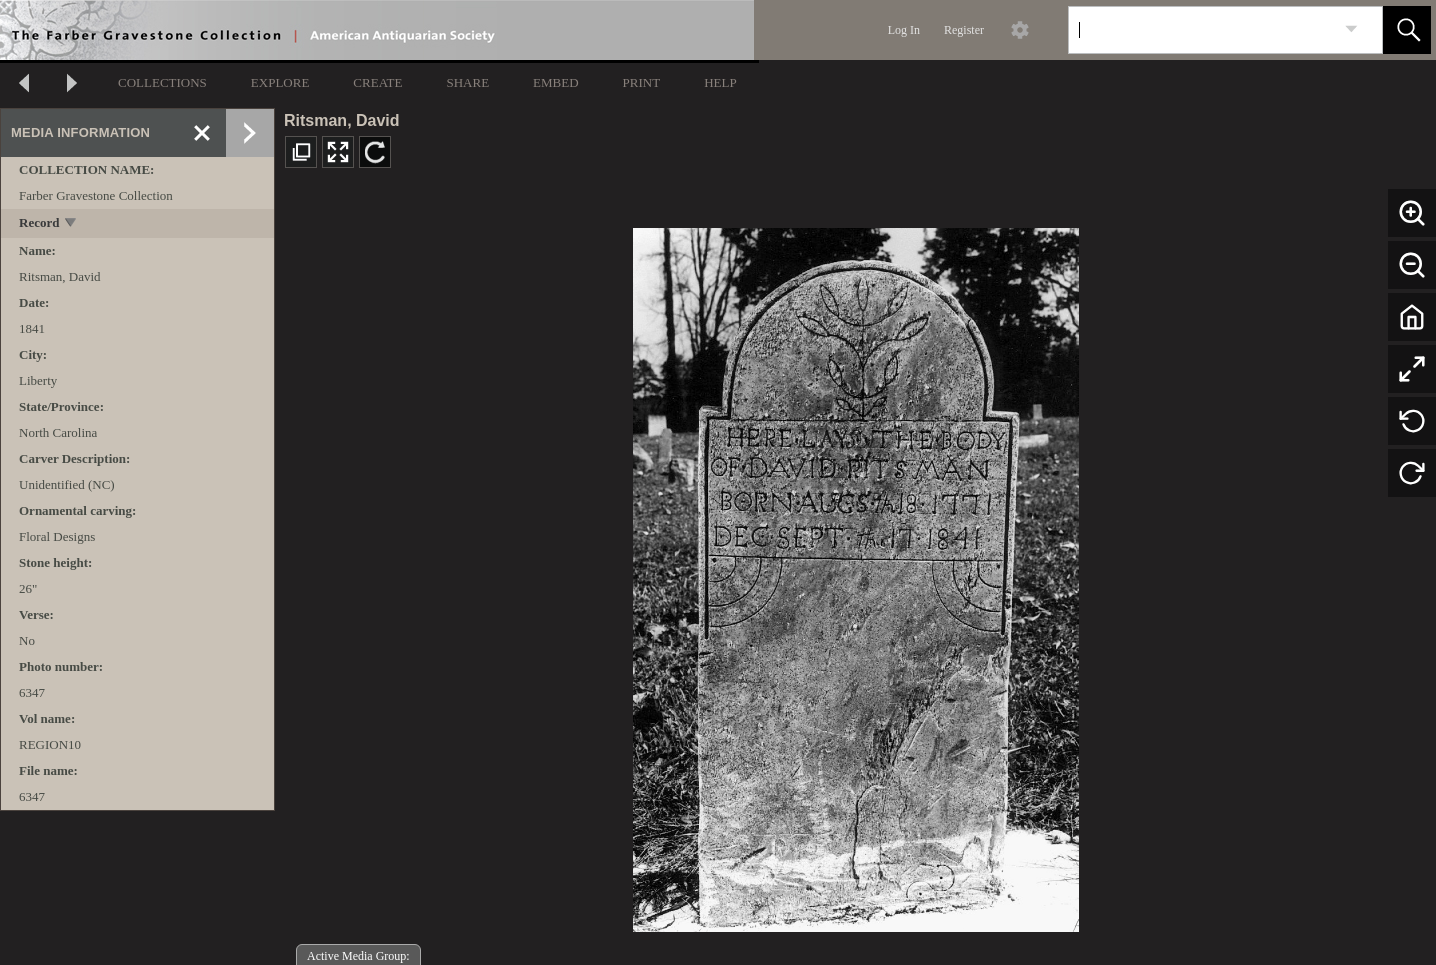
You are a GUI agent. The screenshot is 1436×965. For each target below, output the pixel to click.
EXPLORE (280, 82)
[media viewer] (855, 574)
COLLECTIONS (162, 82)
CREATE (377, 82)
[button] (1407, 30)
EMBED (556, 82)
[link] (1351, 29)
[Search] (1202, 30)
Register (964, 30)
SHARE (467, 82)
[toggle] (71, 224)
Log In (904, 30)
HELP (720, 82)
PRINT (642, 82)
